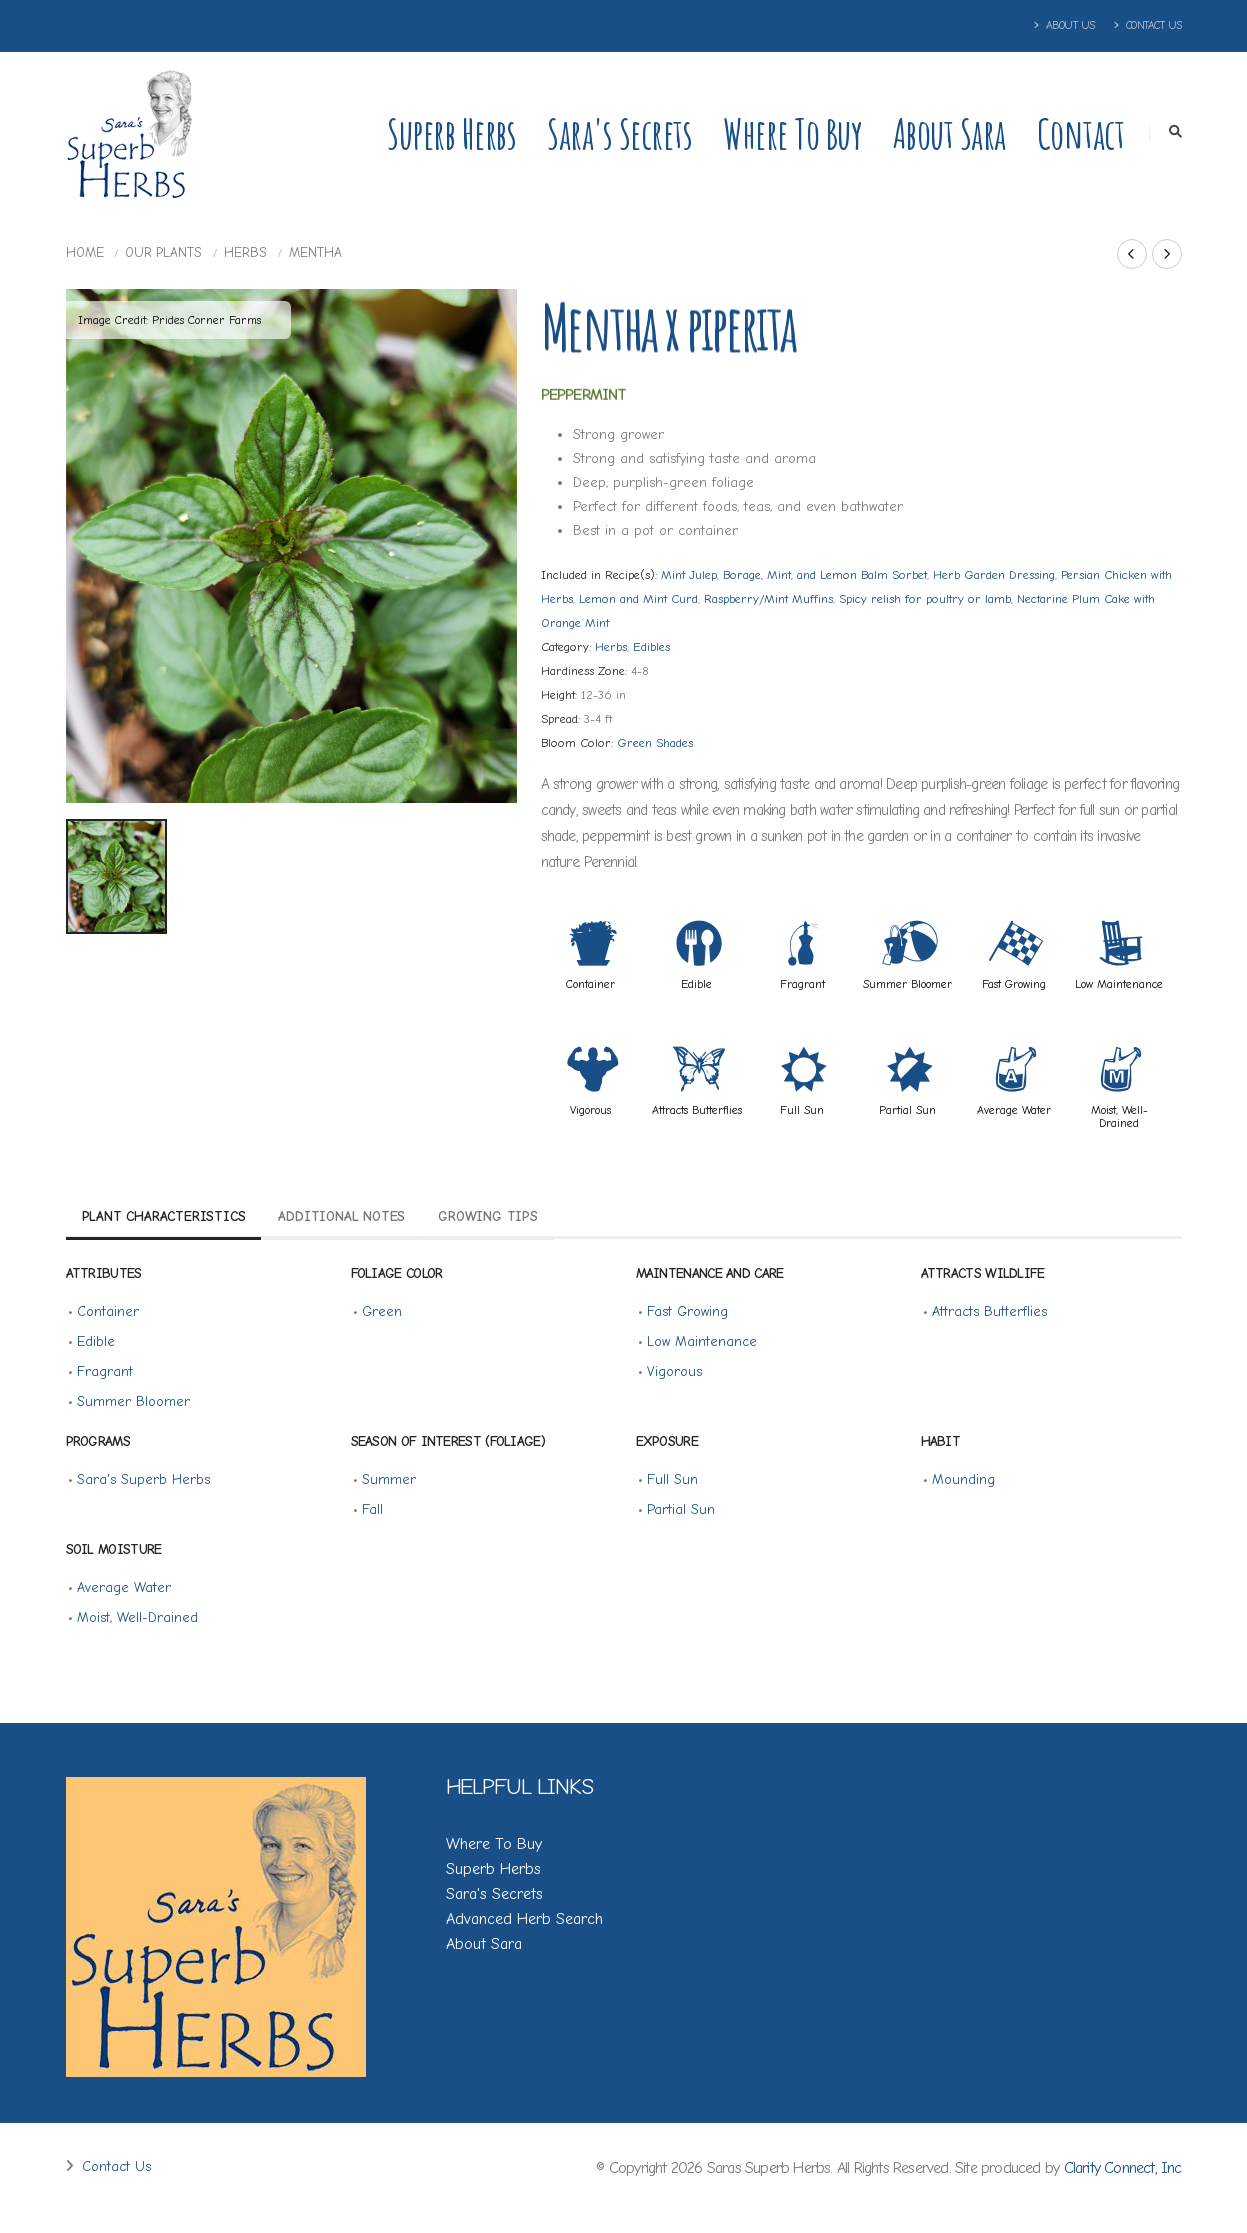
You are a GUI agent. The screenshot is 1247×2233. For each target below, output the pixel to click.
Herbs (245, 252)
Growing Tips (488, 1216)
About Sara (949, 133)
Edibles (651, 647)
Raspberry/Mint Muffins (768, 599)
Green (382, 1311)
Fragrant (802, 984)
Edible (696, 984)
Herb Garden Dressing (994, 575)
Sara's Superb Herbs (143, 1479)
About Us (1065, 25)
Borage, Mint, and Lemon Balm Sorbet (825, 575)
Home (85, 252)
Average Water (1014, 1110)
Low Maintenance (1119, 984)
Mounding (963, 1479)
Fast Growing (1014, 984)
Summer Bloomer (907, 984)
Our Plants (163, 252)
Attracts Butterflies (697, 1110)
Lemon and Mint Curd (638, 599)
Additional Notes (341, 1216)
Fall (372, 1509)
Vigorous (590, 1110)
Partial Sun (907, 1110)
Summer (389, 1479)
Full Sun (802, 1110)
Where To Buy (494, 1844)
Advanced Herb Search (524, 1919)
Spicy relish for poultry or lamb (925, 599)
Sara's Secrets (619, 133)
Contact (1081, 133)
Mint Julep (689, 575)
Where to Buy (792, 133)
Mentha (315, 252)
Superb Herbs (451, 133)
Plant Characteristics (164, 1216)
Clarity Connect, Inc (1123, 2168)
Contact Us (1148, 25)
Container (590, 984)
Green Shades (655, 743)
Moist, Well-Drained (1119, 1116)
